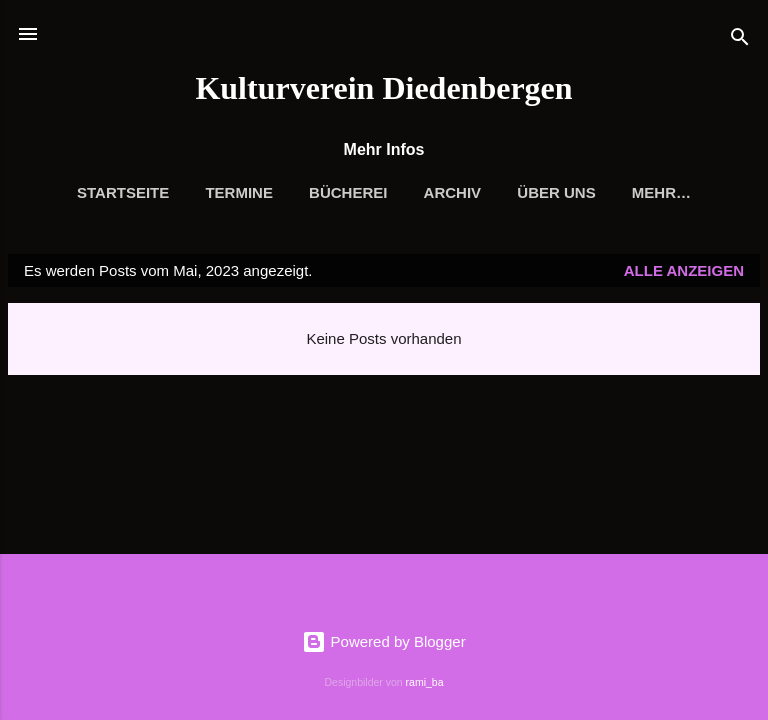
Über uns (556, 192)
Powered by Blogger (383, 641)
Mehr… (661, 192)
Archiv (453, 192)
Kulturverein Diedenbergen (383, 88)
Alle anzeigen (684, 270)
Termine (239, 192)
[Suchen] (740, 40)
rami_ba (425, 682)
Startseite (123, 192)
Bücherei (348, 192)
